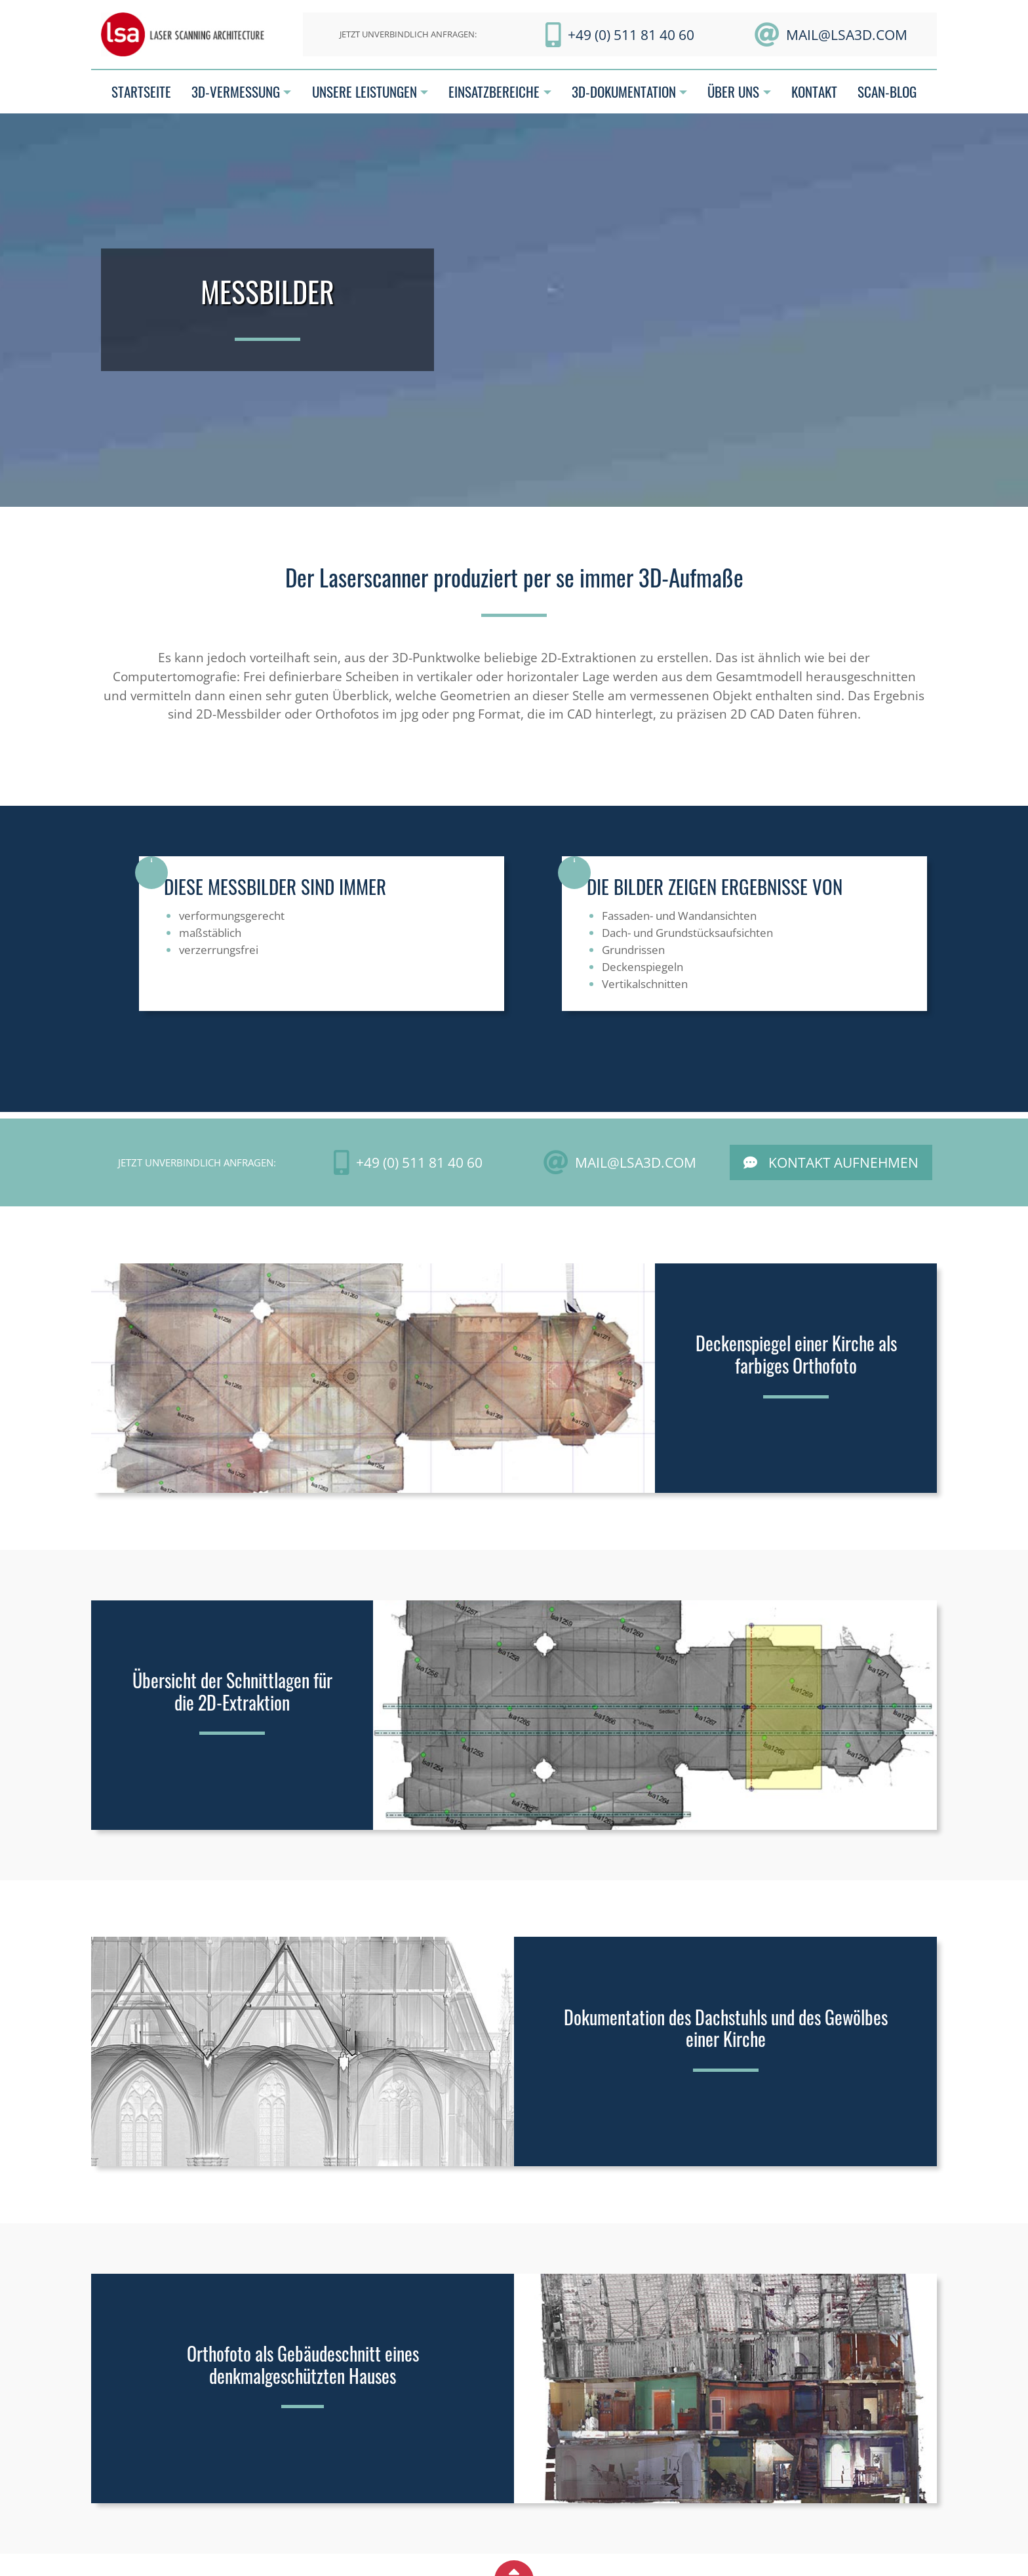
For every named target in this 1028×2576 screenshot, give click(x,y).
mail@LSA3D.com (846, 34)
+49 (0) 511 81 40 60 (631, 34)
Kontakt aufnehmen (843, 1162)
